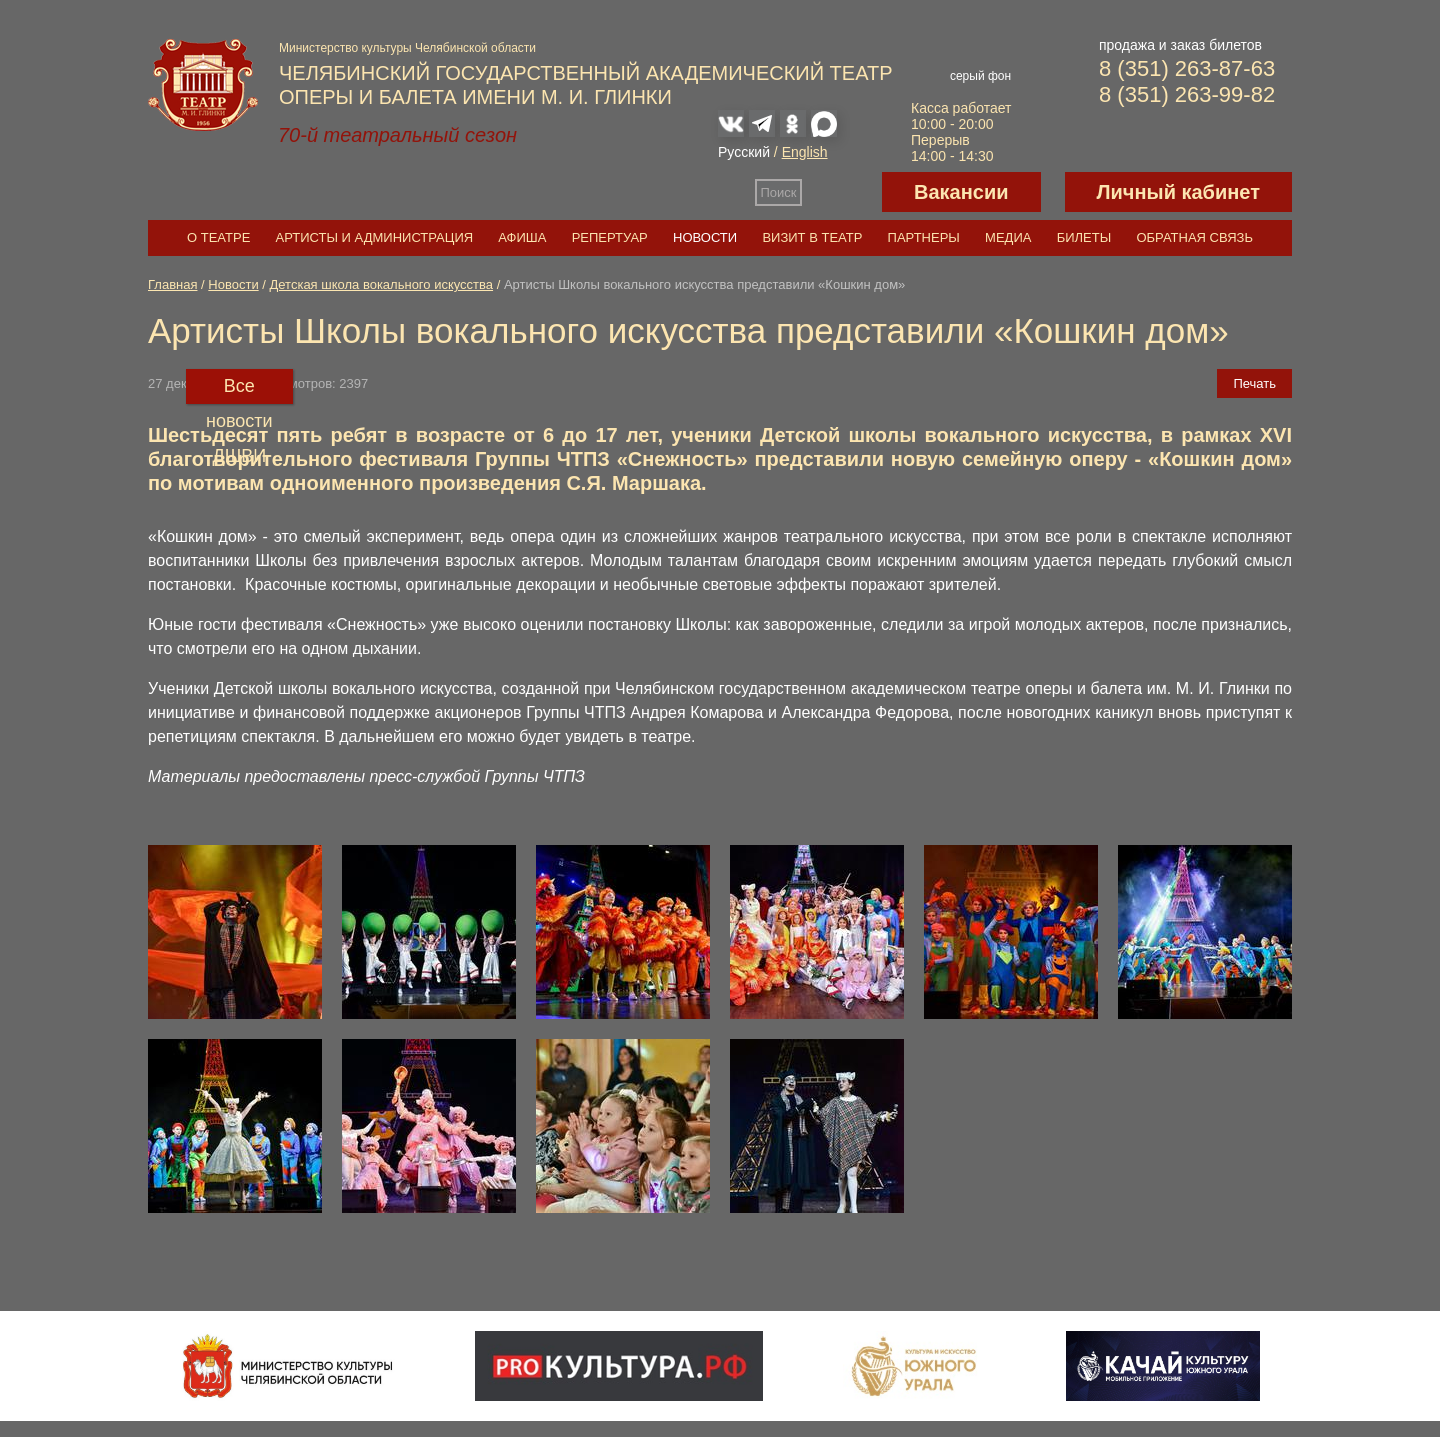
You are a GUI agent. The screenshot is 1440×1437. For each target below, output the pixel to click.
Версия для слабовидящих (842, 192)
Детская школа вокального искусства (382, 284)
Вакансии (961, 192)
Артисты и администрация (375, 237)
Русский (744, 152)
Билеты (1084, 237)
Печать (1254, 383)
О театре (218, 237)
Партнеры (924, 237)
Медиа (1008, 237)
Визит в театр (812, 237)
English (805, 152)
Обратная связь (1194, 237)
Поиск (779, 192)
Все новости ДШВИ (239, 390)
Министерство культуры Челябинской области (407, 48)
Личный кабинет (1178, 192)
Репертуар (610, 237)
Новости (705, 237)
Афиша (522, 237)
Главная (172, 284)
